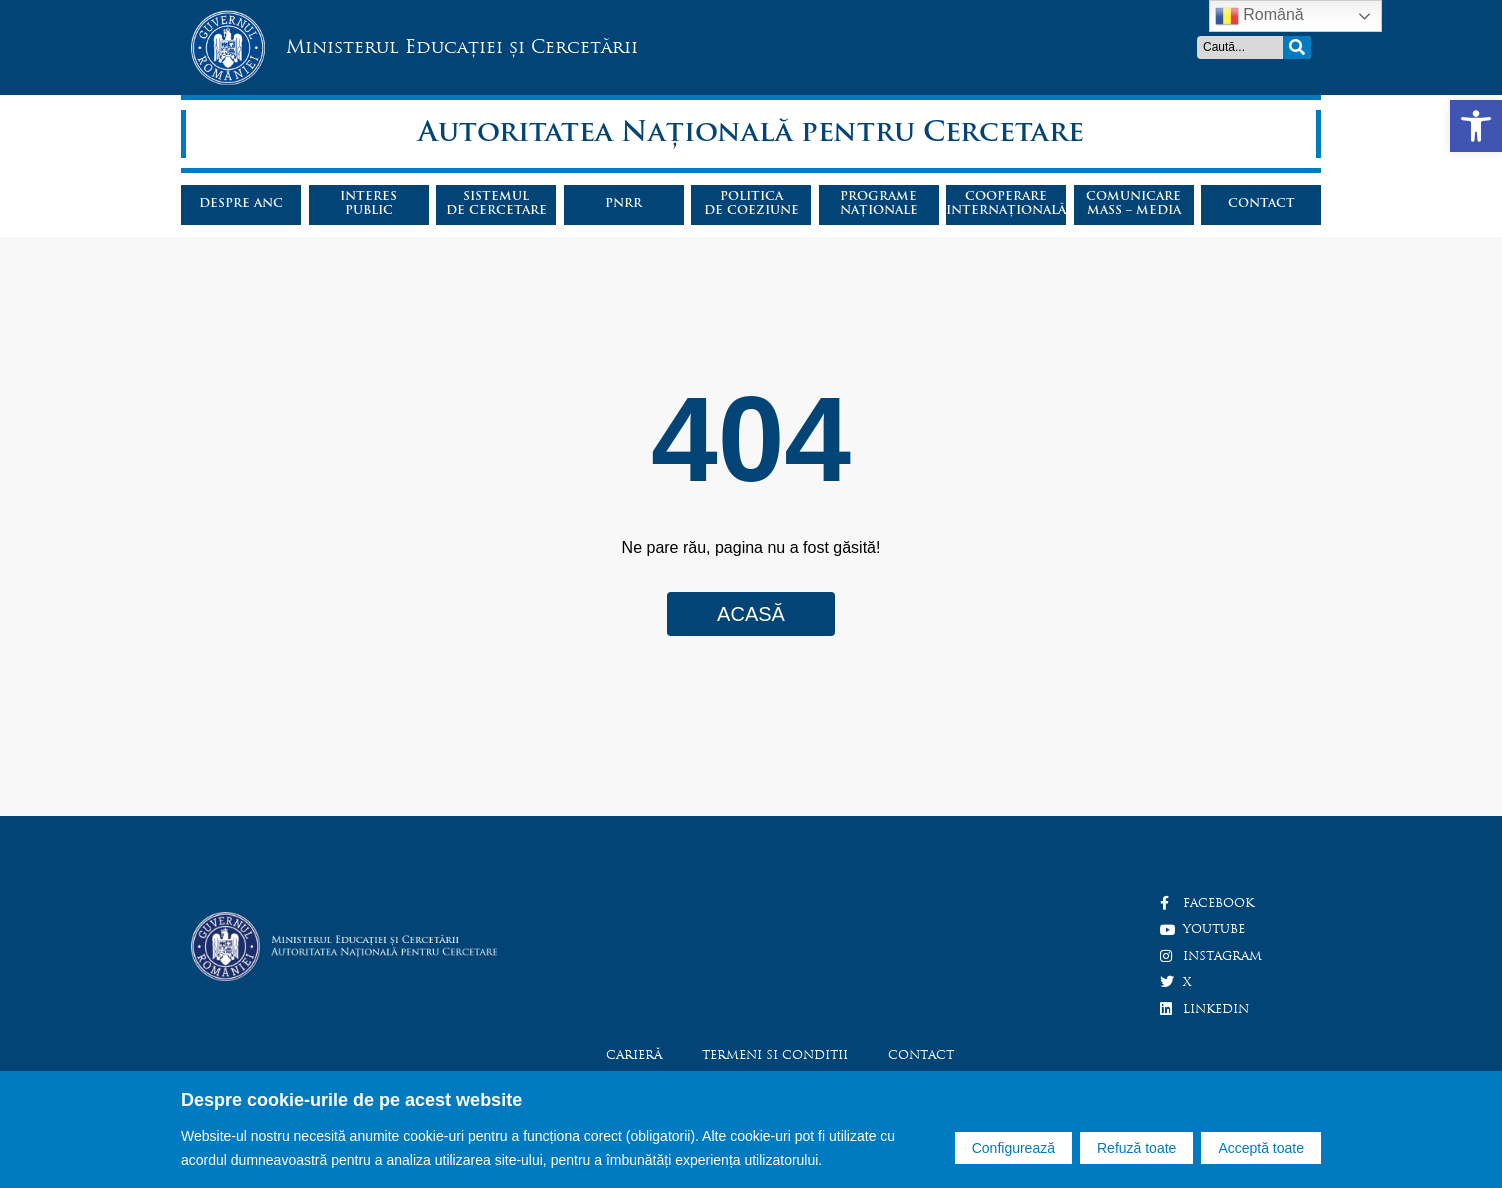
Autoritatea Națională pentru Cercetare (751, 134)
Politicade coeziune (751, 204)
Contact (1261, 204)
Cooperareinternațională (1006, 204)
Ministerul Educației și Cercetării (462, 46)
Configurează (1013, 1148)
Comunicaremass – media (1133, 204)
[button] (1476, 126)
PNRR (623, 204)
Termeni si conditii (775, 1055)
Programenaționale (879, 204)
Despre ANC (241, 204)
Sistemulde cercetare (496, 204)
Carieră (634, 1055)
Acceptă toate (1261, 1148)
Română (1259, 16)
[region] (751, 1129)
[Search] (1297, 47)
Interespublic (368, 204)
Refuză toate (1136, 1148)
